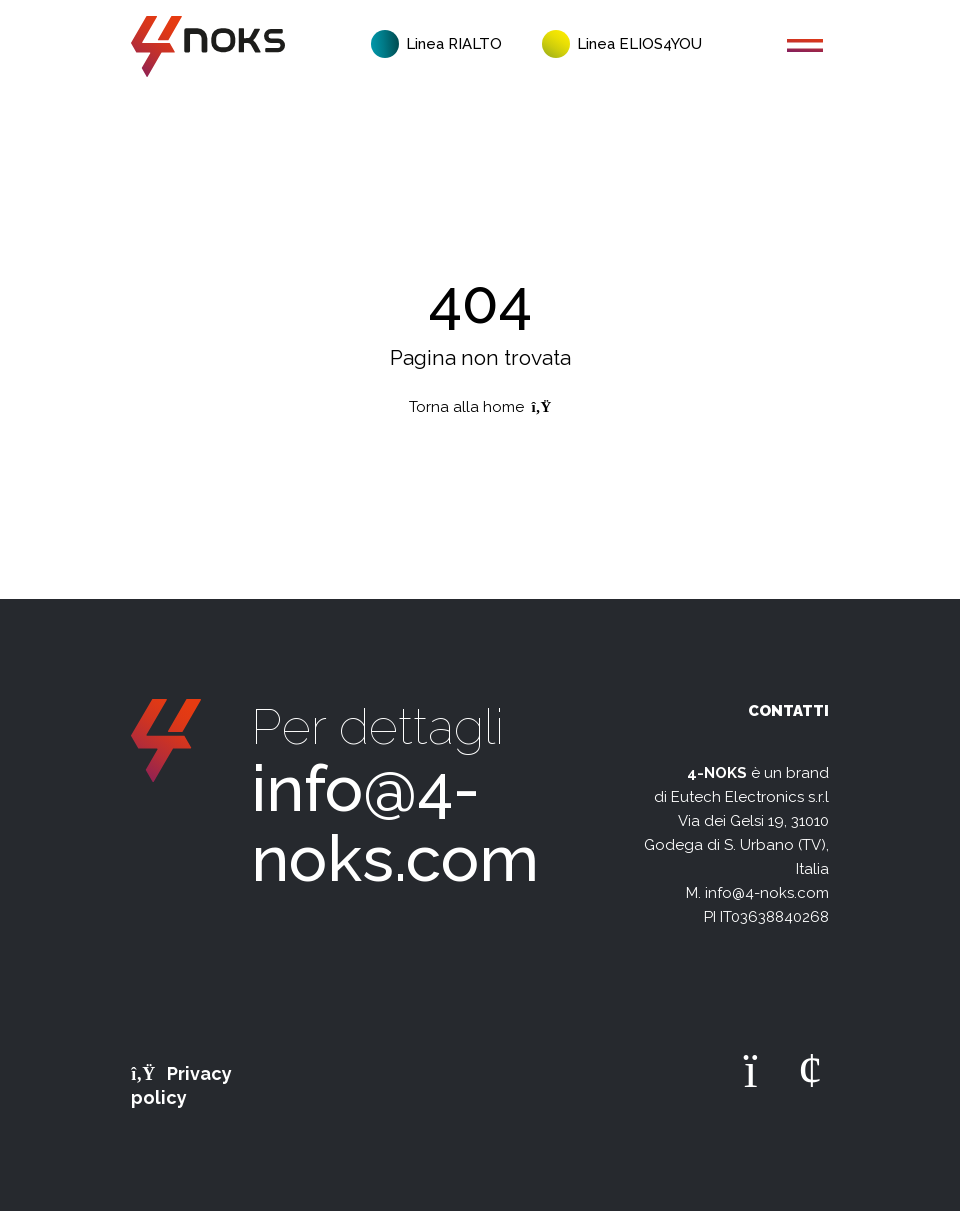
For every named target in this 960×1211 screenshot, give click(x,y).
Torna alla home (480, 407)
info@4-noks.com (395, 823)
